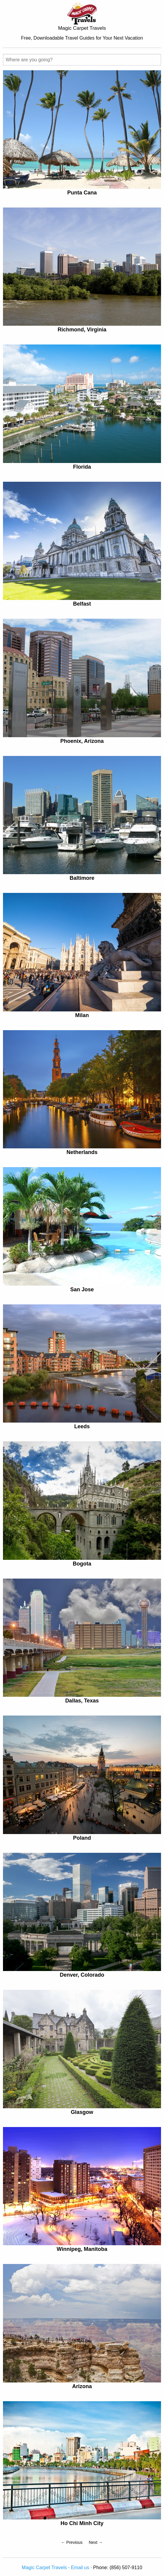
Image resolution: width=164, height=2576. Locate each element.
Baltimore (81, 878)
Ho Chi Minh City (82, 2523)
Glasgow (82, 2112)
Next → (96, 2542)
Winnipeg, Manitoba (82, 2249)
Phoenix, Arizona (81, 741)
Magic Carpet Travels (44, 2567)
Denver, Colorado (82, 1975)
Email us (80, 2567)
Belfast (82, 604)
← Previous (71, 2542)
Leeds (82, 1426)
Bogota (82, 1564)
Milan (82, 1015)
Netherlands (82, 1152)
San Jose (82, 1289)
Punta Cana (82, 193)
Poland (82, 1838)
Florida (82, 467)
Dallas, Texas (82, 1701)
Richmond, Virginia (82, 330)
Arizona (82, 2386)
